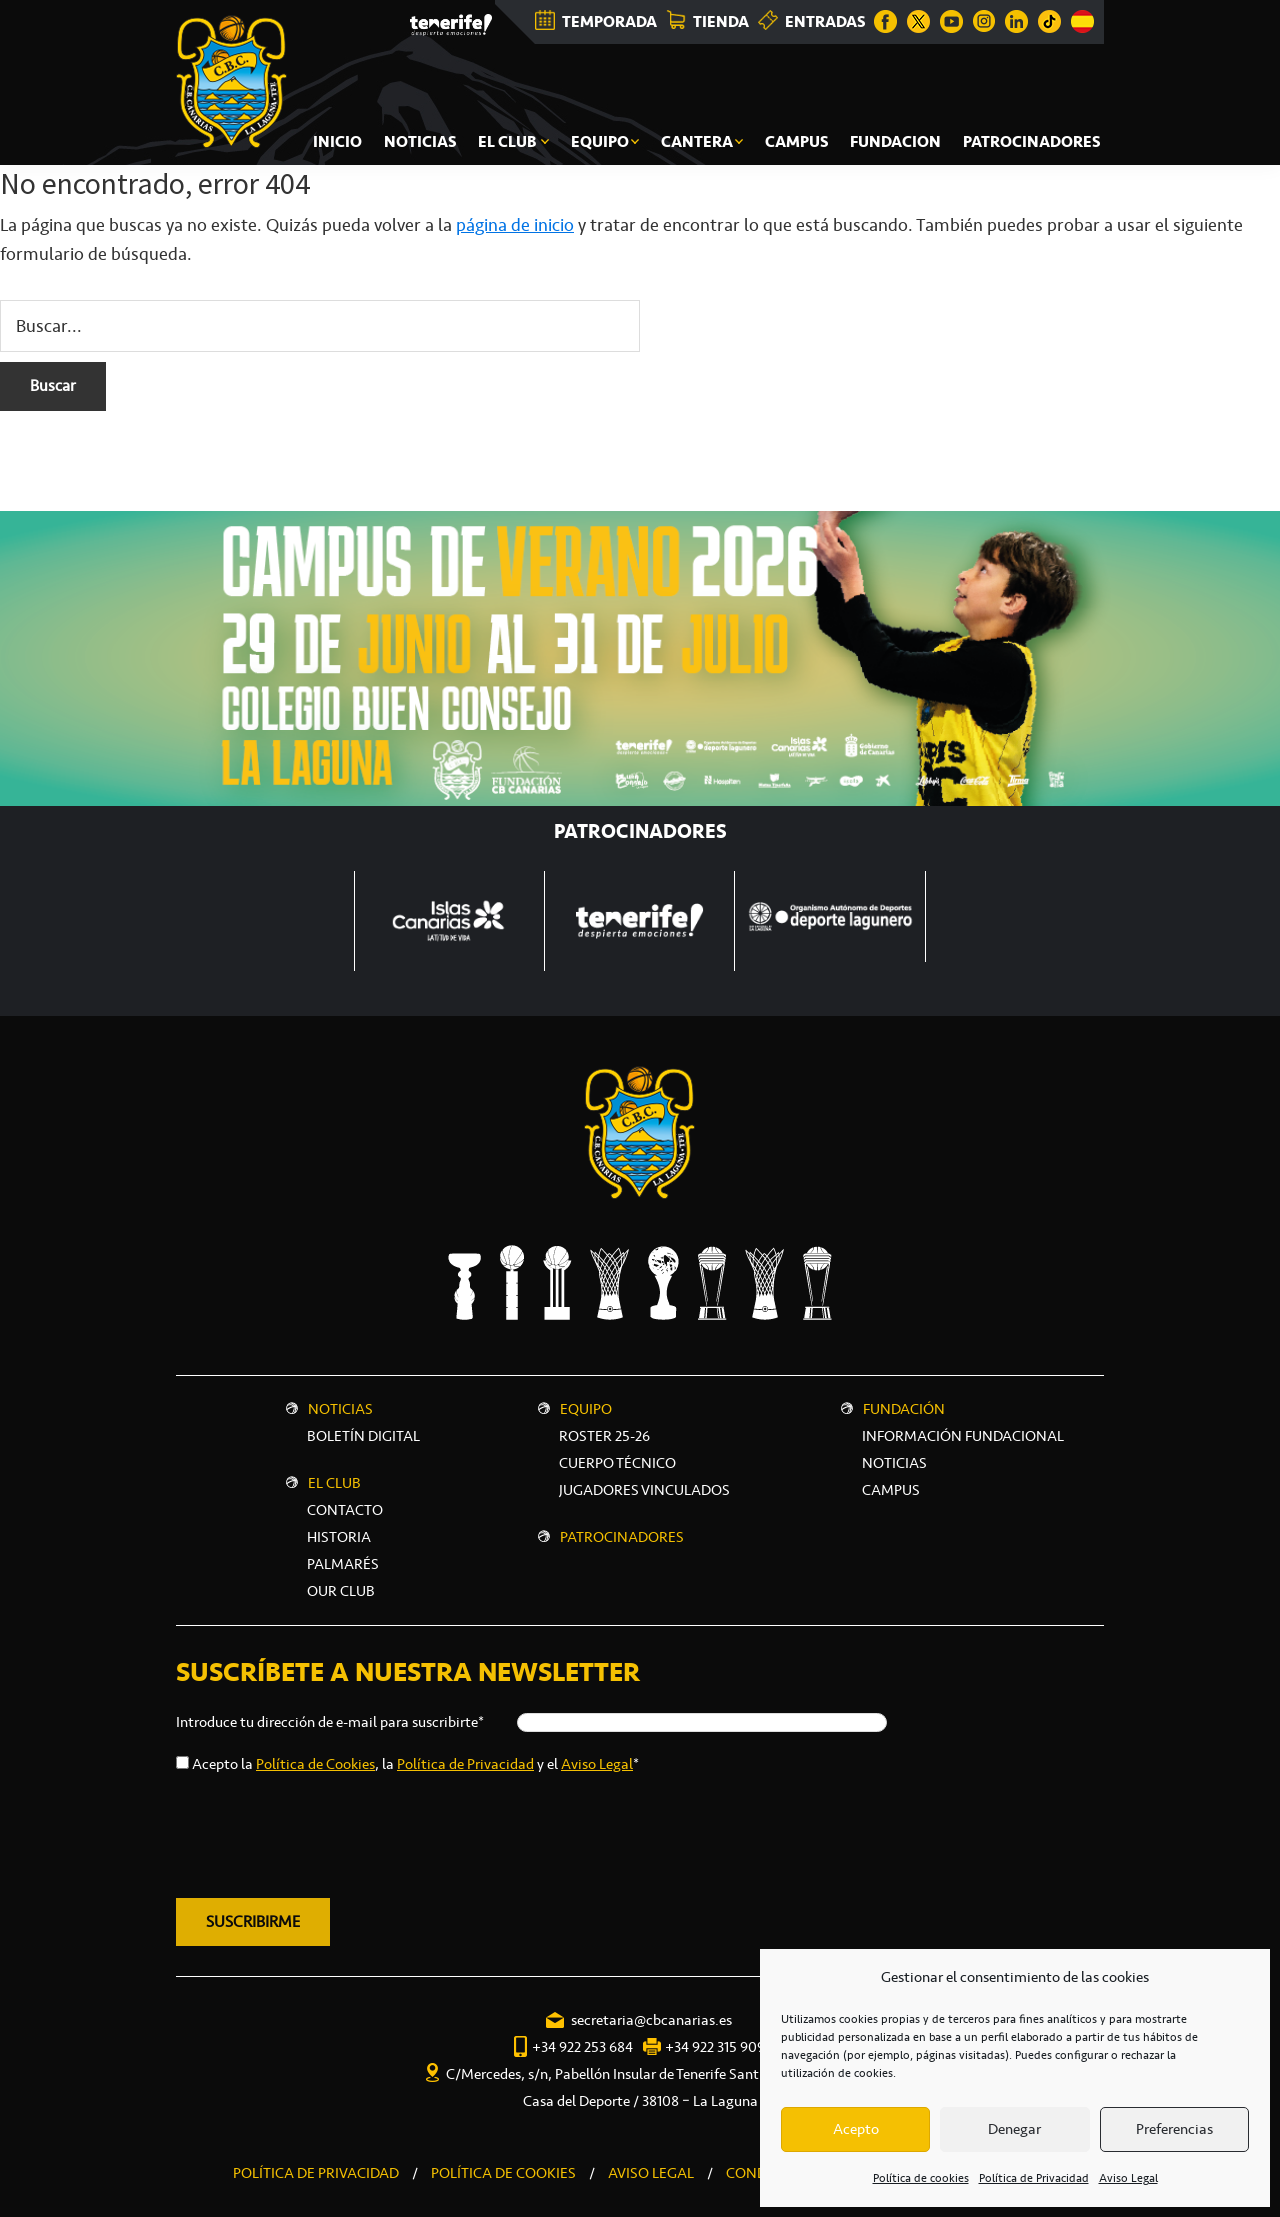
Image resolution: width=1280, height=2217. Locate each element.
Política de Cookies (315, 1764)
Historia (339, 1537)
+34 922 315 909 (715, 2047)
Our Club (341, 1591)
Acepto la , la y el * (415, 1764)
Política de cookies (921, 2178)
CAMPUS (891, 1490)
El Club (334, 1483)
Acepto (856, 2129)
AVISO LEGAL (651, 2173)
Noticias (340, 1409)
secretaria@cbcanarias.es (651, 2020)
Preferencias (1174, 2129)
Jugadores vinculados (644, 1490)
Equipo (586, 1409)
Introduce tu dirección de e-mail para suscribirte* (330, 1722)
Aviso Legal (1128, 2178)
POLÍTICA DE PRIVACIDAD (316, 2173)
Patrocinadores (622, 1537)
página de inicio (515, 225)
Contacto (345, 1510)
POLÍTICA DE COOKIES (503, 2173)
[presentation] (328, 1832)
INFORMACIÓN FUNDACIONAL (963, 1436)
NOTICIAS (894, 1463)
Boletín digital (363, 1436)
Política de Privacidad (1034, 2178)
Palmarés (343, 1564)
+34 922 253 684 (582, 2047)
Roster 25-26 (604, 1436)
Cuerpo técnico (617, 1463)
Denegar (1014, 2129)
